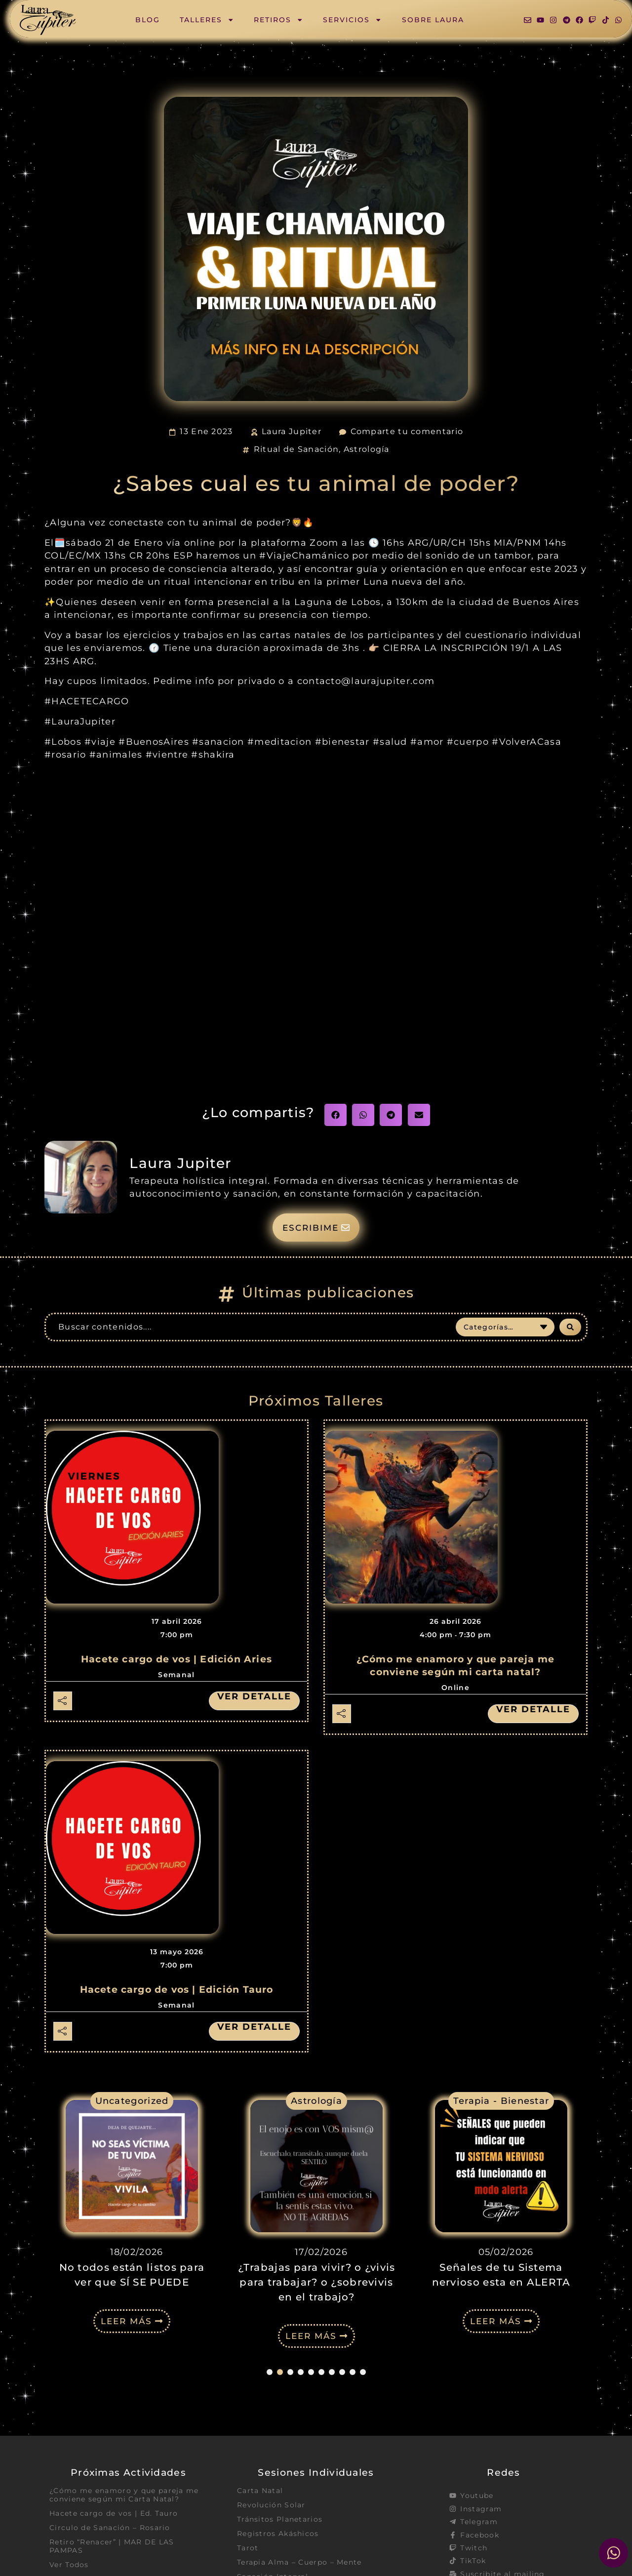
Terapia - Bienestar (501, 2101)
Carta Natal (260, 2491)
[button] (335, 1115)
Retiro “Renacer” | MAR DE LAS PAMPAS (111, 2547)
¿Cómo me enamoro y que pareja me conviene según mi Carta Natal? (124, 2495)
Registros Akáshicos (278, 2534)
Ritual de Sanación (296, 449)
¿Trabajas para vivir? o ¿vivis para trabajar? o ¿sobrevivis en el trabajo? (316, 2282)
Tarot (248, 2548)
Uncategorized (132, 2101)
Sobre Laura (433, 19)
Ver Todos (69, 2566)
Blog (147, 19)
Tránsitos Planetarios (279, 2520)
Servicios (352, 19)
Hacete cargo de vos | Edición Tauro (177, 1990)
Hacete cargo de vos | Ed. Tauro (113, 2514)
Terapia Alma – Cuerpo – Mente (299, 2563)
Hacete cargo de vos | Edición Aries (176, 1659)
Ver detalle (254, 1697)
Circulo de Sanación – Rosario (109, 2528)
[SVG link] (48, 20)
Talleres (207, 19)
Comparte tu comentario (407, 431)
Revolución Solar (271, 2505)
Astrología (367, 449)
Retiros (278, 19)
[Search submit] (570, 1327)
